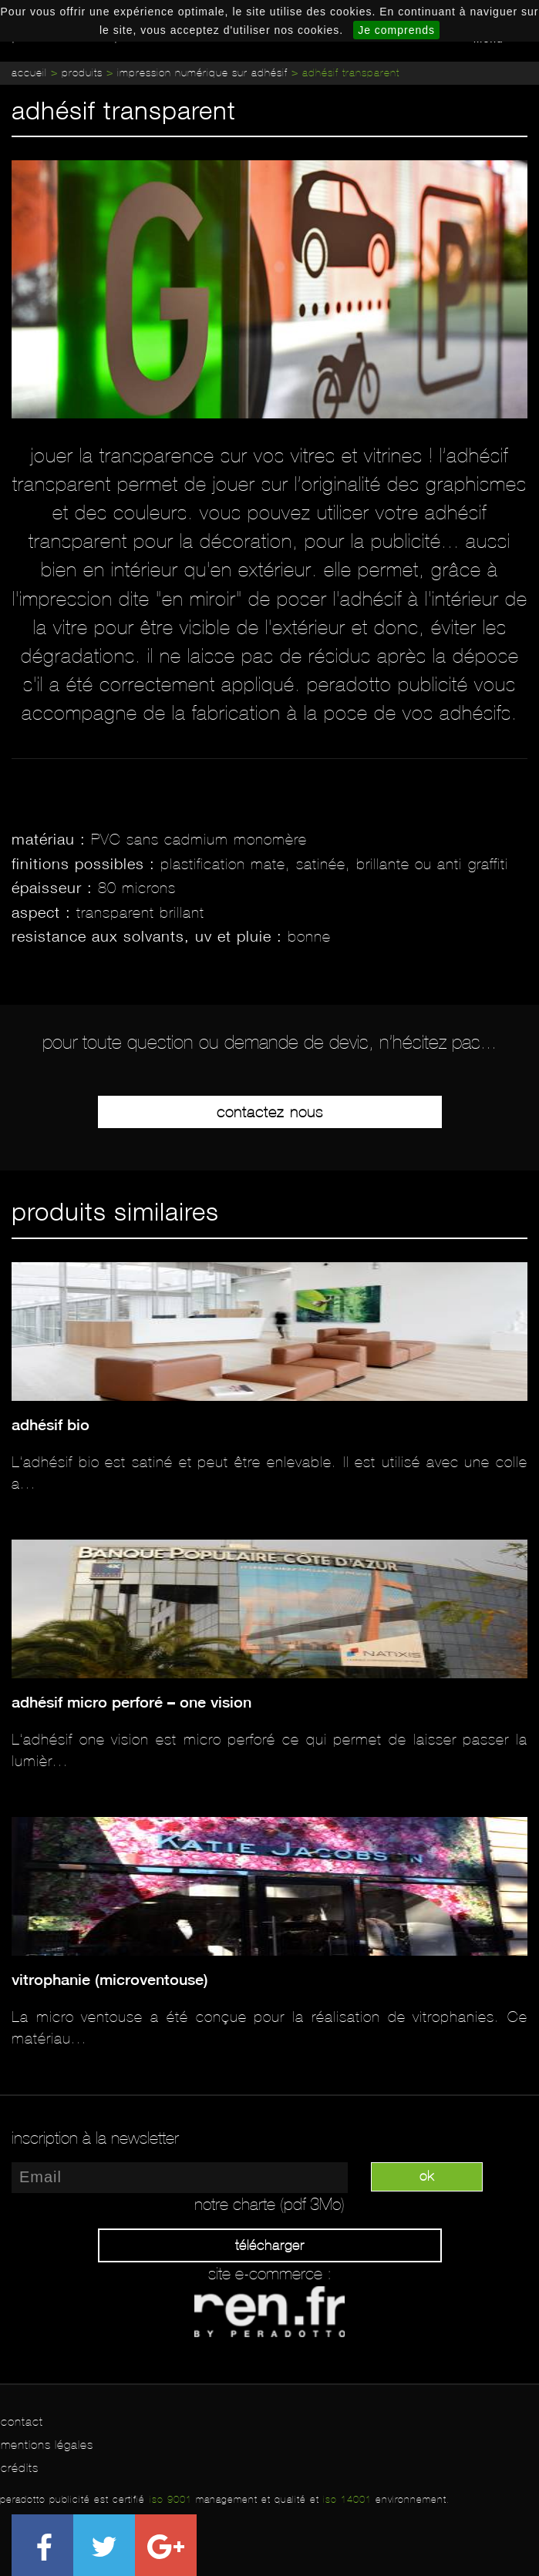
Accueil (29, 73)
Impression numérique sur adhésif (202, 73)
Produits (82, 73)
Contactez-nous (270, 1111)
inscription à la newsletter (95, 2138)
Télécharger (270, 2245)
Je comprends (396, 30)
